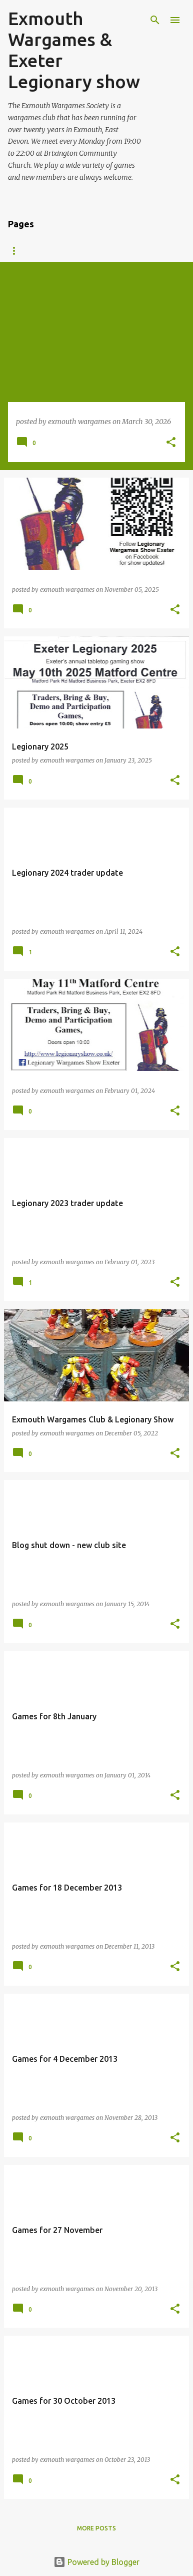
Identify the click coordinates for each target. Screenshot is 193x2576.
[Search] (155, 20)
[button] (171, 443)
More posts (96, 2528)
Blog (16, 250)
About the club (74, 250)
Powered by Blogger (97, 2561)
